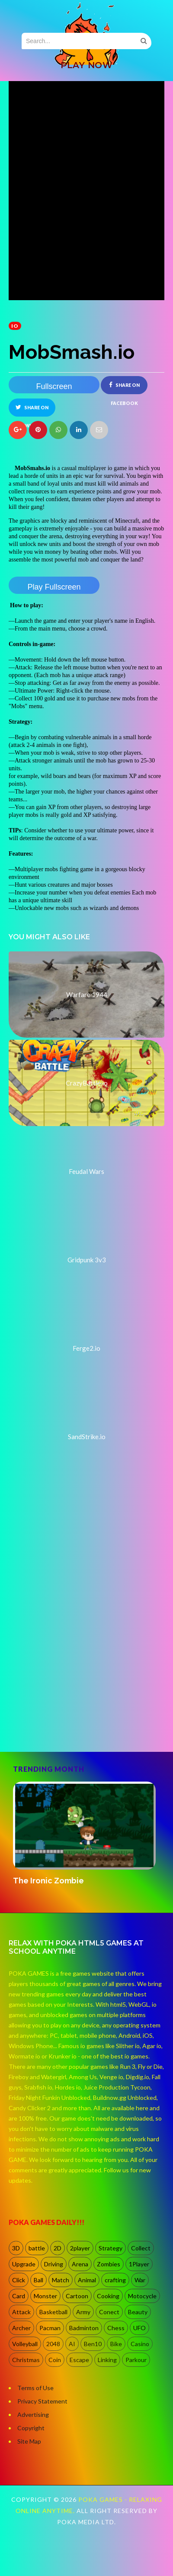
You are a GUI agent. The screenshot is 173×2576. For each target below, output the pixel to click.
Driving (53, 2264)
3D (16, 2248)
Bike (116, 2343)
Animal (87, 2280)
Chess (116, 2327)
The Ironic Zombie (48, 1880)
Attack (21, 2312)
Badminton (84, 2327)
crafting (115, 2280)
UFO (139, 2327)
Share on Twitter (32, 410)
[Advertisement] (81, 1655)
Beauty (137, 2312)
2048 (53, 2343)
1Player (139, 2264)
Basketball (53, 2312)
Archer (21, 2327)
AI (72, 2343)
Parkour (136, 2359)
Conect (109, 2312)
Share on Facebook (124, 388)
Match (60, 2280)
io (15, 326)
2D (57, 2248)
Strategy (110, 2248)
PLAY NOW (86, 65)
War (140, 2280)
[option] (86, 1834)
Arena (80, 2264)
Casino (140, 2343)
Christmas (26, 2359)
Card (18, 2296)
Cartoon (77, 2296)
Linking (107, 2359)
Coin (54, 2359)
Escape (79, 2359)
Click (18, 2280)
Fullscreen (54, 386)
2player (80, 2248)
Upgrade (23, 2264)
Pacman (50, 2327)
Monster (45, 2296)
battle (37, 2248)
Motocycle (142, 2296)
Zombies (108, 2264)
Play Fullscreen (53, 587)
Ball (38, 2280)
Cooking (108, 2296)
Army (83, 2312)
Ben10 (93, 2343)
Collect (141, 2248)
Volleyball (25, 2343)
